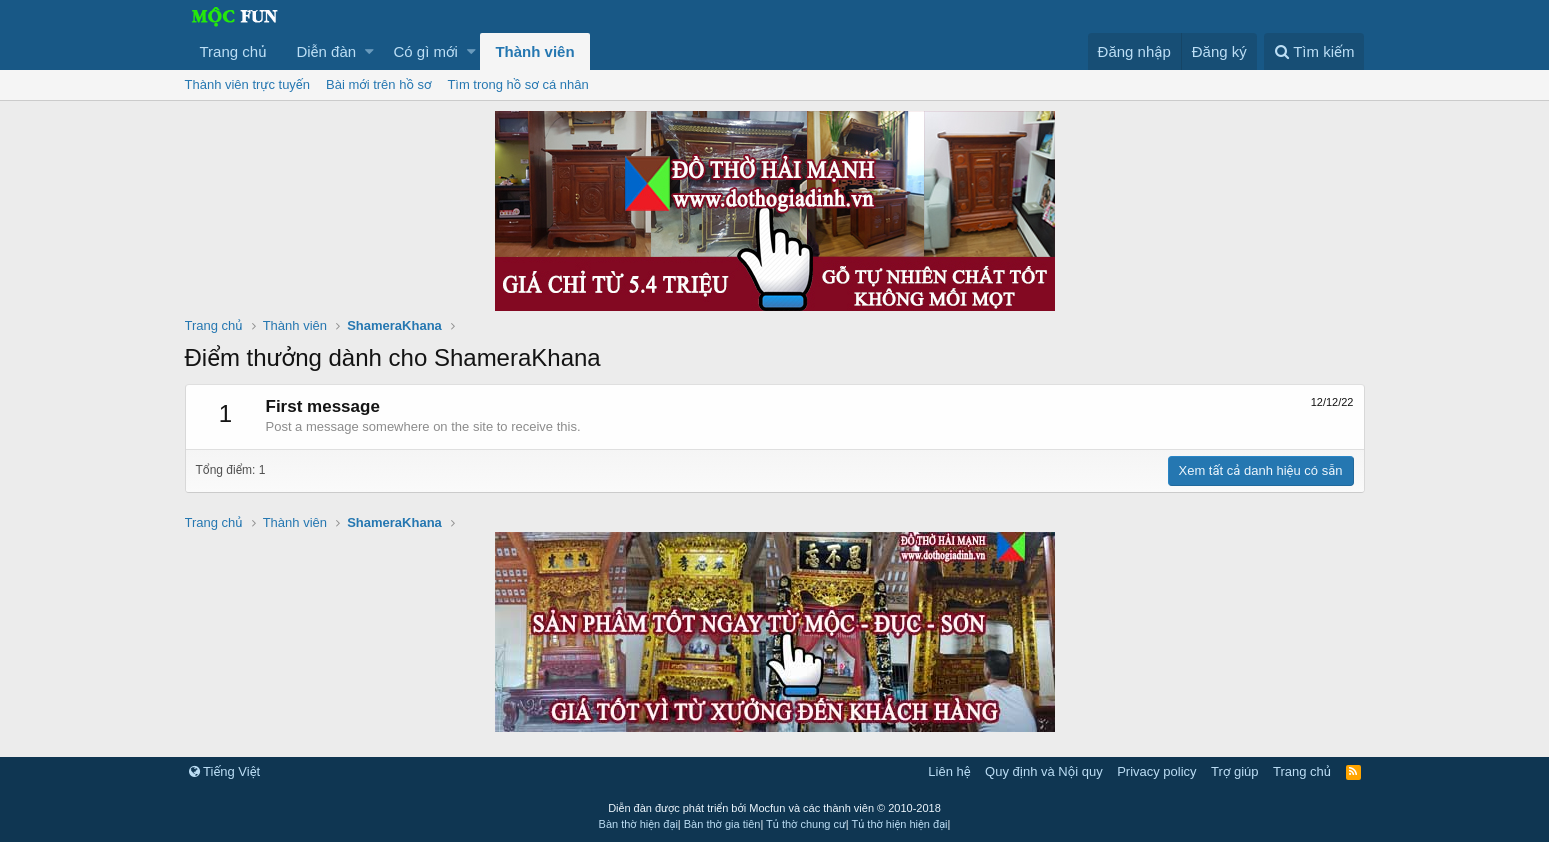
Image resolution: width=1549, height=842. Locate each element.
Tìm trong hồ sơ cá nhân (517, 84)
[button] (369, 51)
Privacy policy (1156, 771)
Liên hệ (949, 771)
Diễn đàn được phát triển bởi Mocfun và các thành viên (774, 808)
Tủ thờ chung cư (806, 824)
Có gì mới (426, 51)
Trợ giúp (1234, 771)
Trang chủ (233, 51)
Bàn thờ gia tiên (722, 824)
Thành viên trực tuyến (248, 84)
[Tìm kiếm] (1314, 51)
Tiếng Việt (225, 771)
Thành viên (534, 51)
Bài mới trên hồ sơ (378, 84)
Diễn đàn (326, 51)
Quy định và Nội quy (1044, 771)
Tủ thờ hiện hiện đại (900, 824)
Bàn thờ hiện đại (638, 824)
